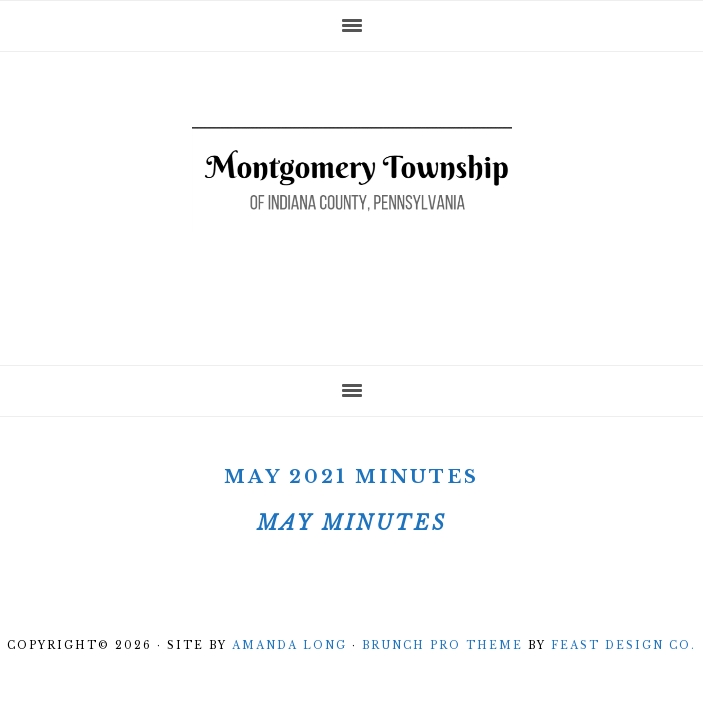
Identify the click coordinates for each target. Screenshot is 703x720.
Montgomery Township (352, 202)
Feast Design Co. (623, 645)
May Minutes (352, 523)
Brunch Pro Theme (442, 645)
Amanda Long (289, 645)
